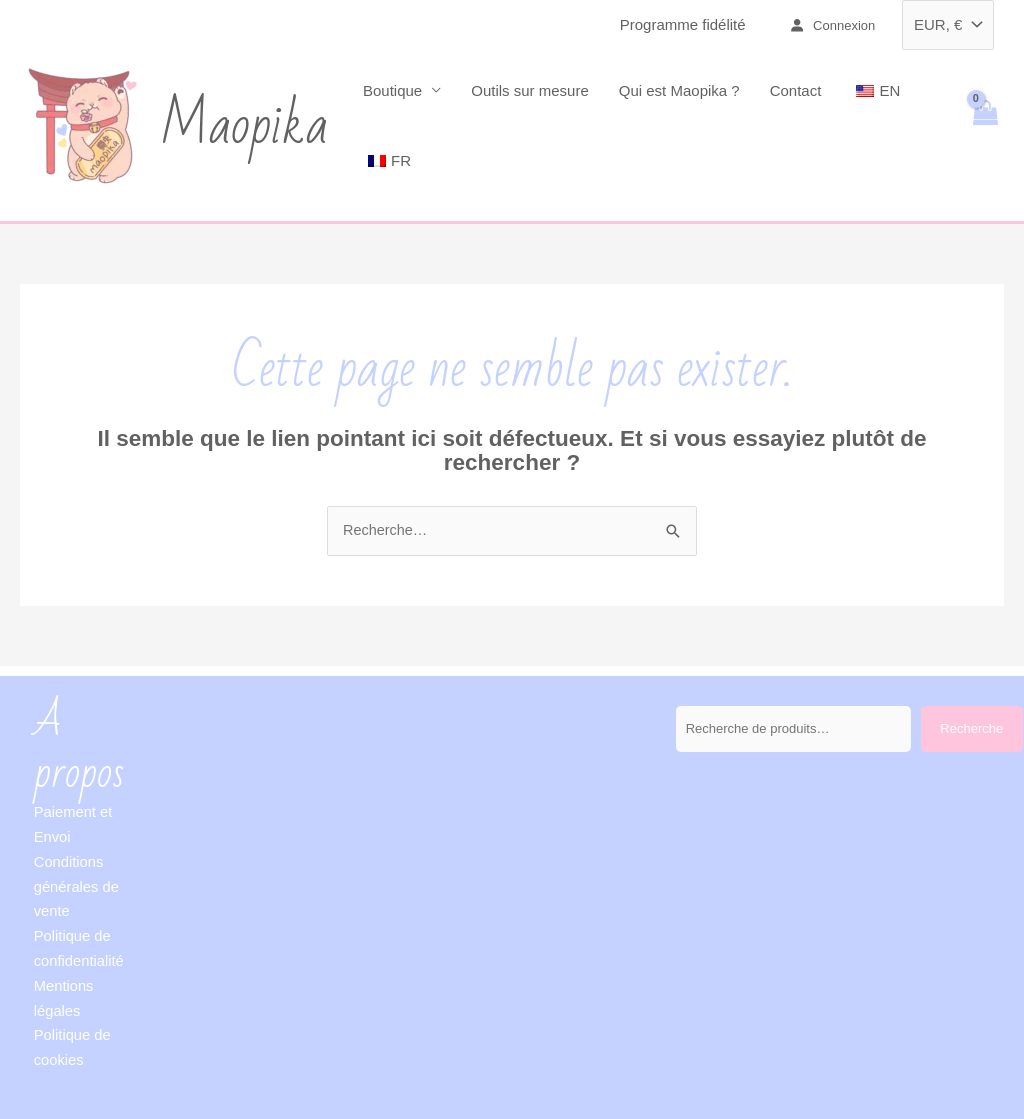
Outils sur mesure (530, 90)
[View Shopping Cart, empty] (984, 126)
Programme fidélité (683, 24)
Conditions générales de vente (77, 886)
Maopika (244, 126)
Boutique (392, 90)
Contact (796, 90)
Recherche (971, 729)
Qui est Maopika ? (679, 90)
